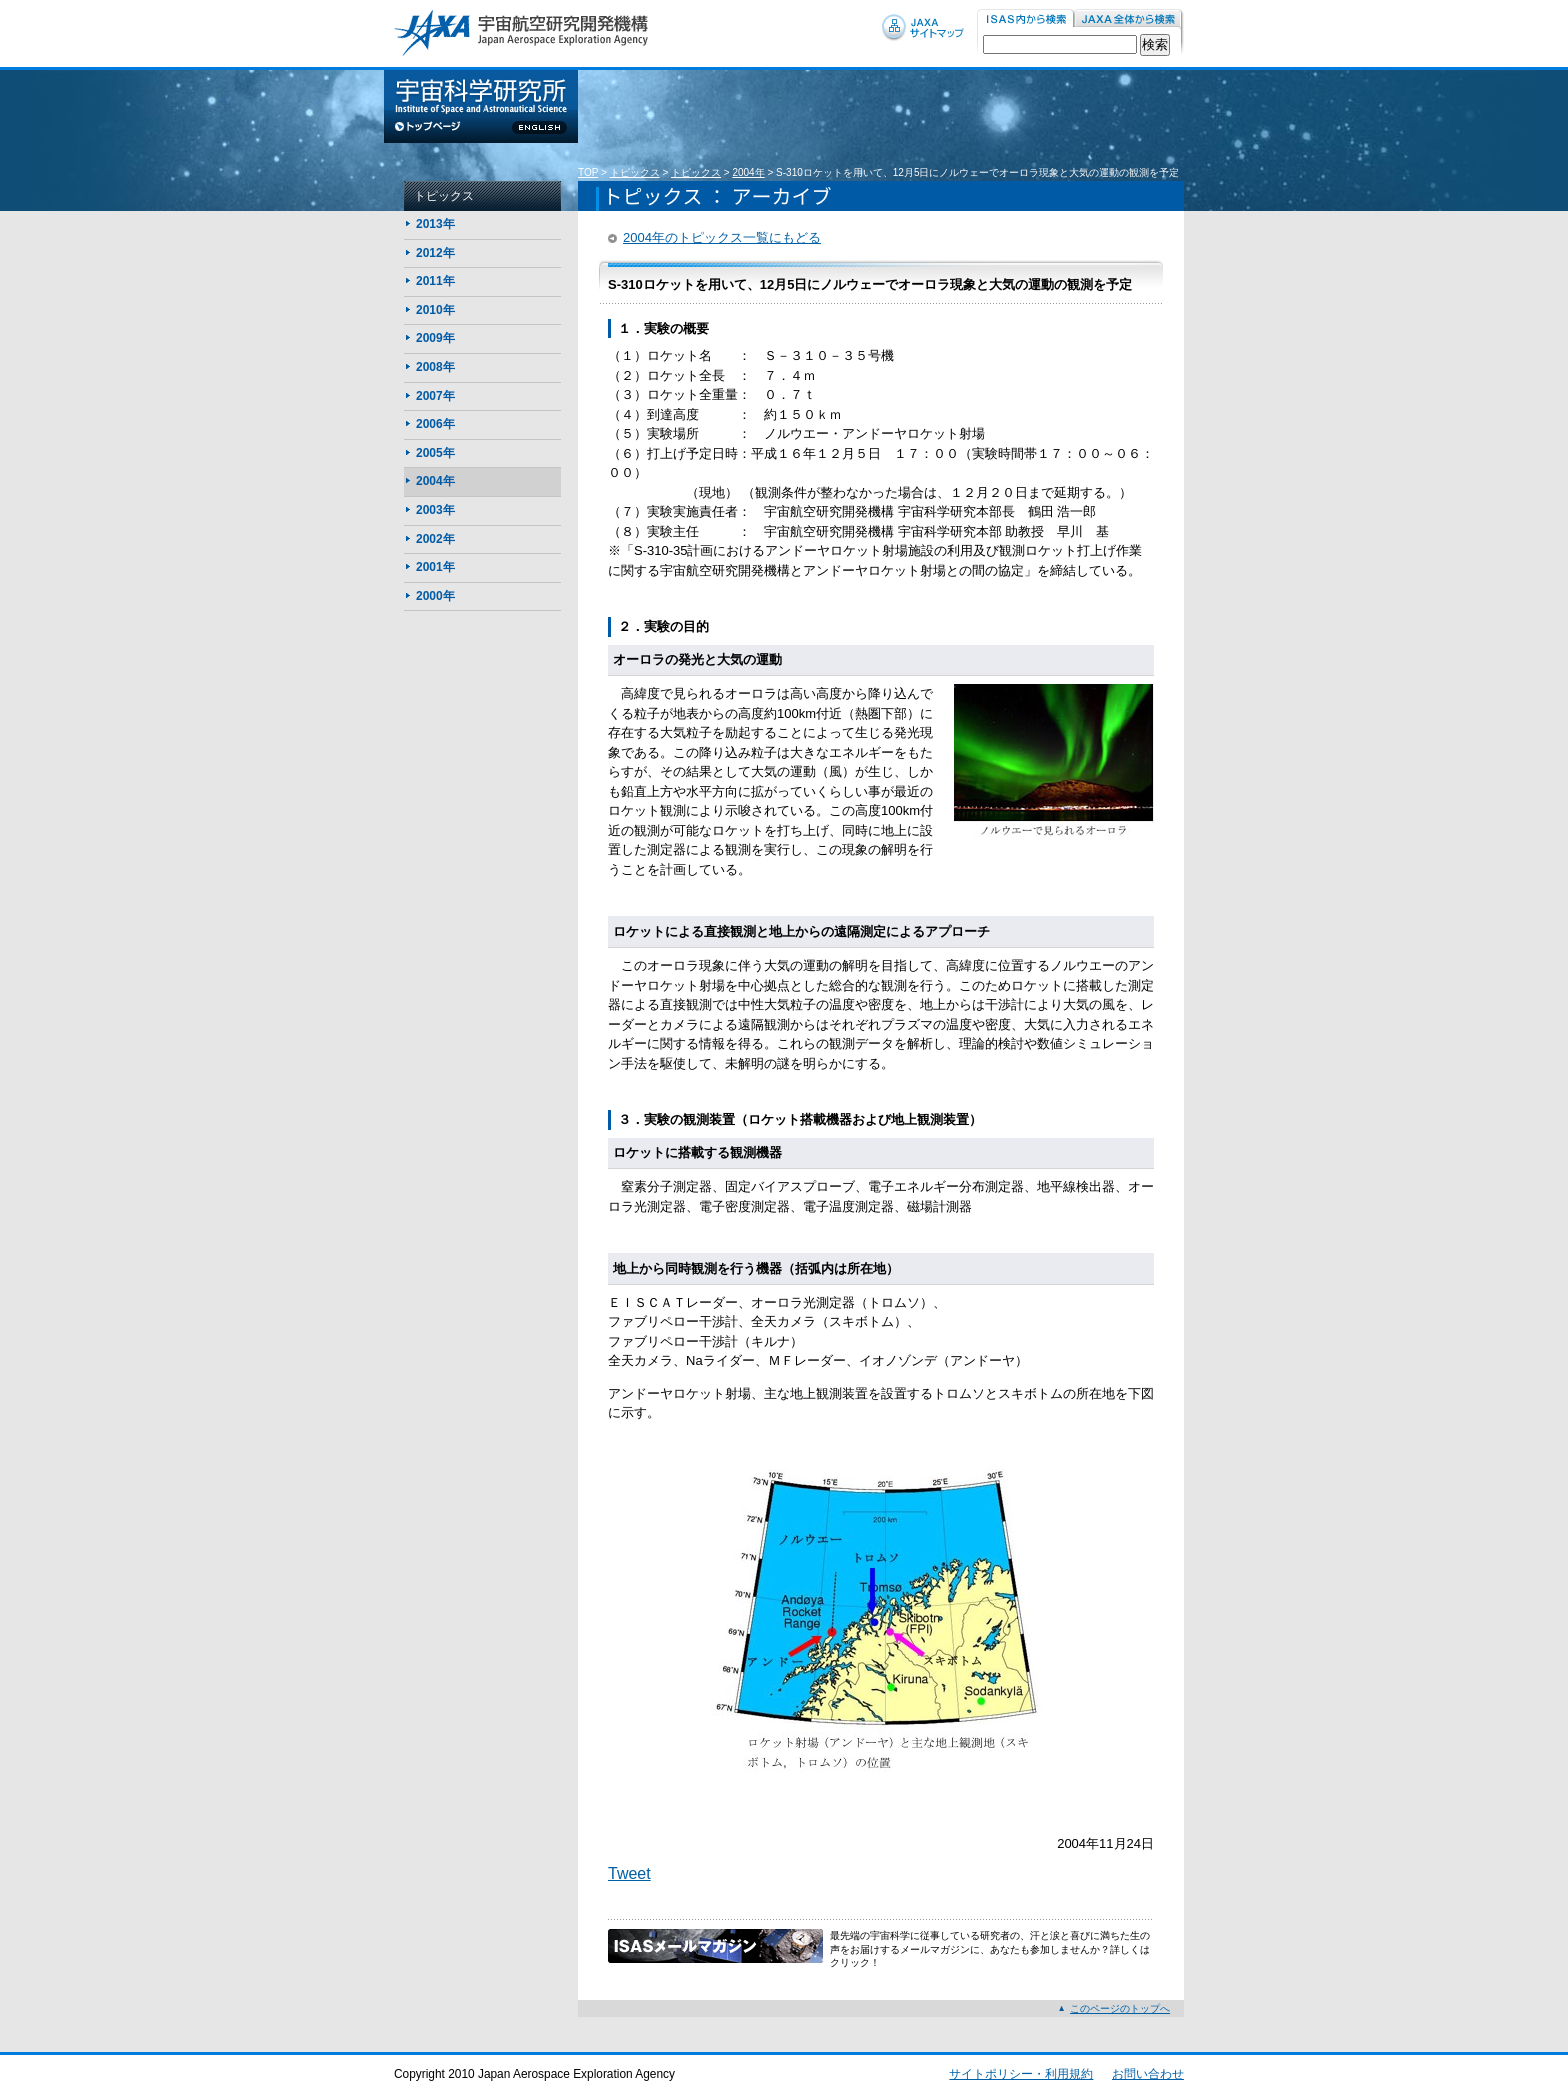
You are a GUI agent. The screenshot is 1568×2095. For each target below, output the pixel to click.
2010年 (435, 310)
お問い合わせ (1148, 2074)
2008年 (435, 367)
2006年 (435, 424)
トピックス (635, 172)
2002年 (435, 539)
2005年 (435, 453)
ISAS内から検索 (1025, 19)
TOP (588, 172)
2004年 (748, 172)
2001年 (435, 567)
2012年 (435, 253)
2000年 (435, 596)
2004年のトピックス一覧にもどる (722, 237)
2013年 (435, 224)
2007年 (435, 396)
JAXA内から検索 (1129, 19)
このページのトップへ (1120, 2008)
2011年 (435, 281)
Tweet (629, 1873)
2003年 (435, 510)
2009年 (435, 338)
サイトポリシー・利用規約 (1021, 2074)
